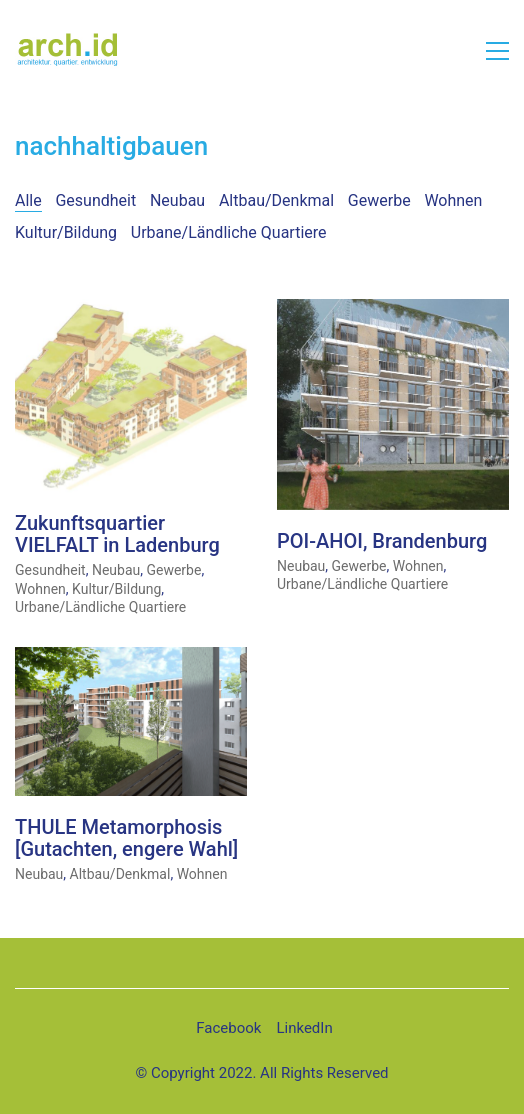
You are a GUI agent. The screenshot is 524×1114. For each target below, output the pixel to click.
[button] (497, 51)
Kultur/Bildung (66, 232)
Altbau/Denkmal (276, 200)
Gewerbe (379, 200)
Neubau (177, 200)
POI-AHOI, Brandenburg (382, 541)
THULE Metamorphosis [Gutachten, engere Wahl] (126, 838)
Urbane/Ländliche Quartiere (229, 232)
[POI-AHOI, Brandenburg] (393, 405)
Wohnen (453, 200)
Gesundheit (95, 200)
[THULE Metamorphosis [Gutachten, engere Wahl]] (131, 722)
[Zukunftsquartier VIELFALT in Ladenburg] (131, 396)
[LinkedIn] (304, 1029)
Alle (28, 200)
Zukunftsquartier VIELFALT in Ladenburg (117, 535)
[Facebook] (228, 1029)
